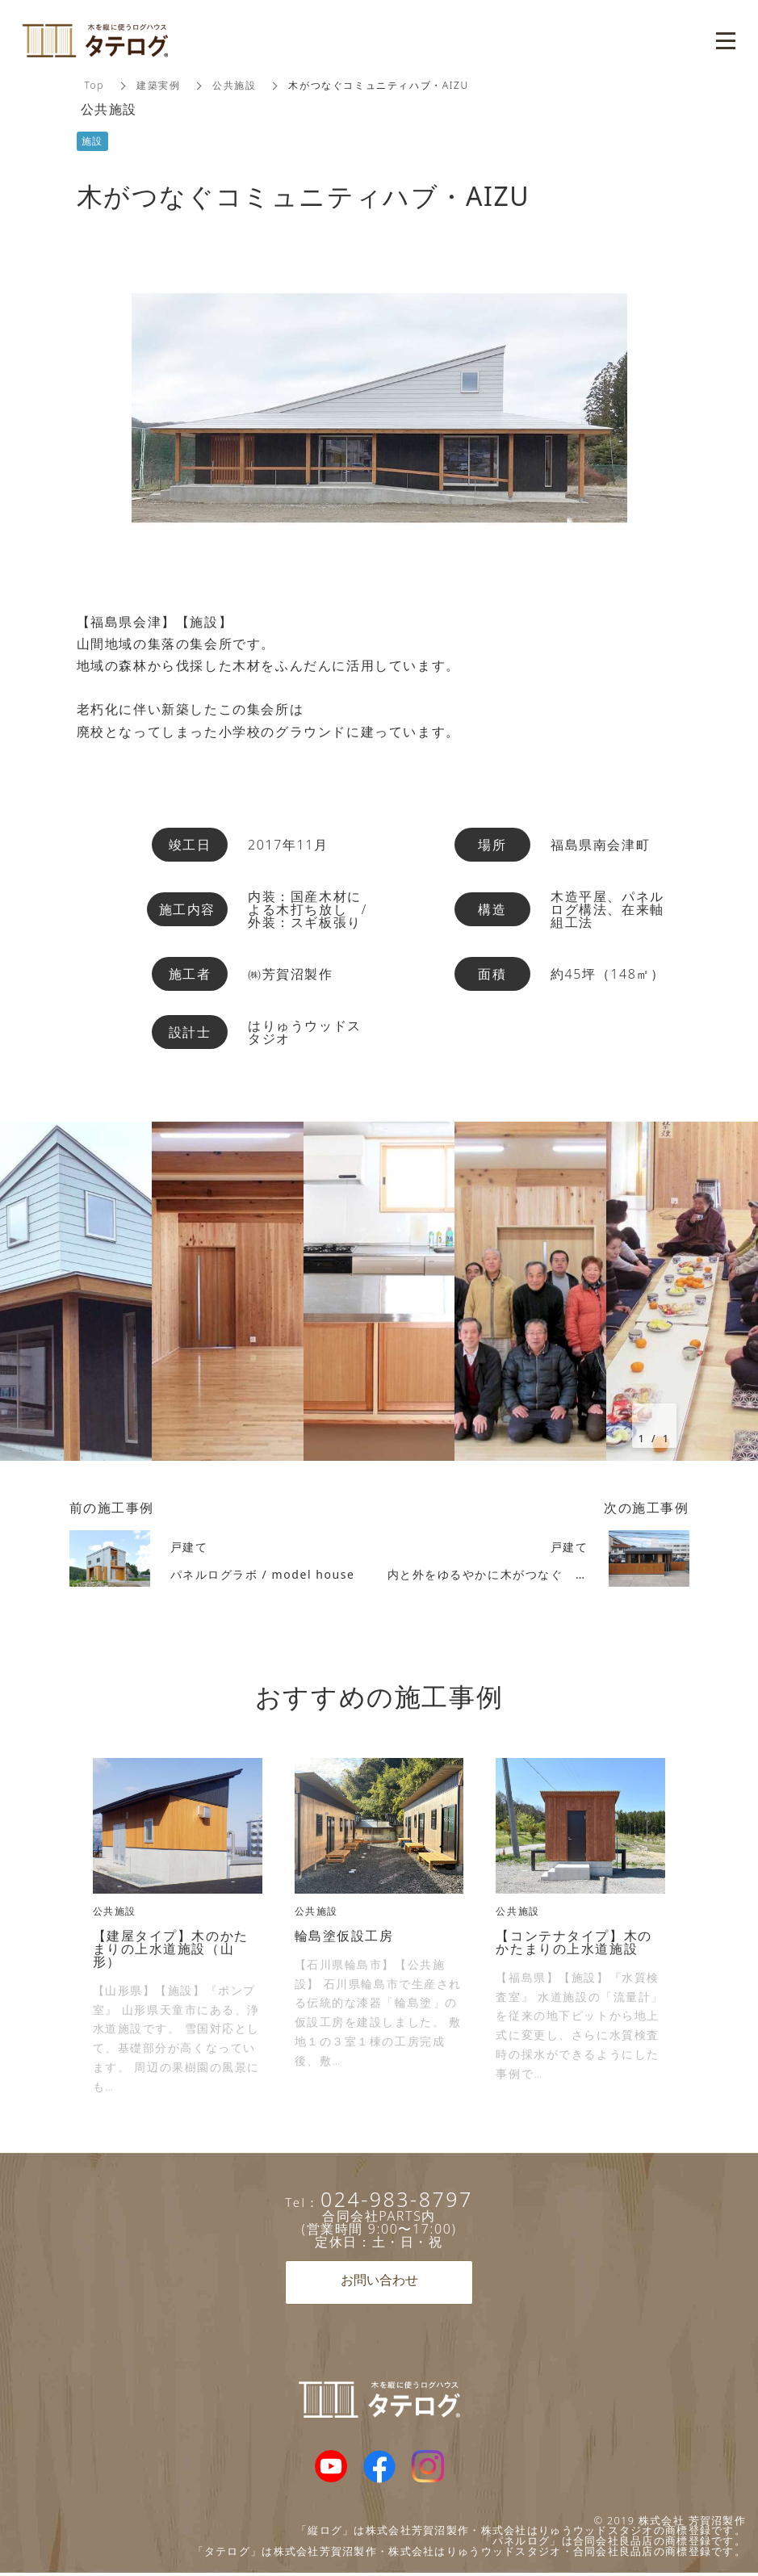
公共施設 (235, 85)
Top (95, 85)
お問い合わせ (379, 2282)
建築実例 (158, 85)
